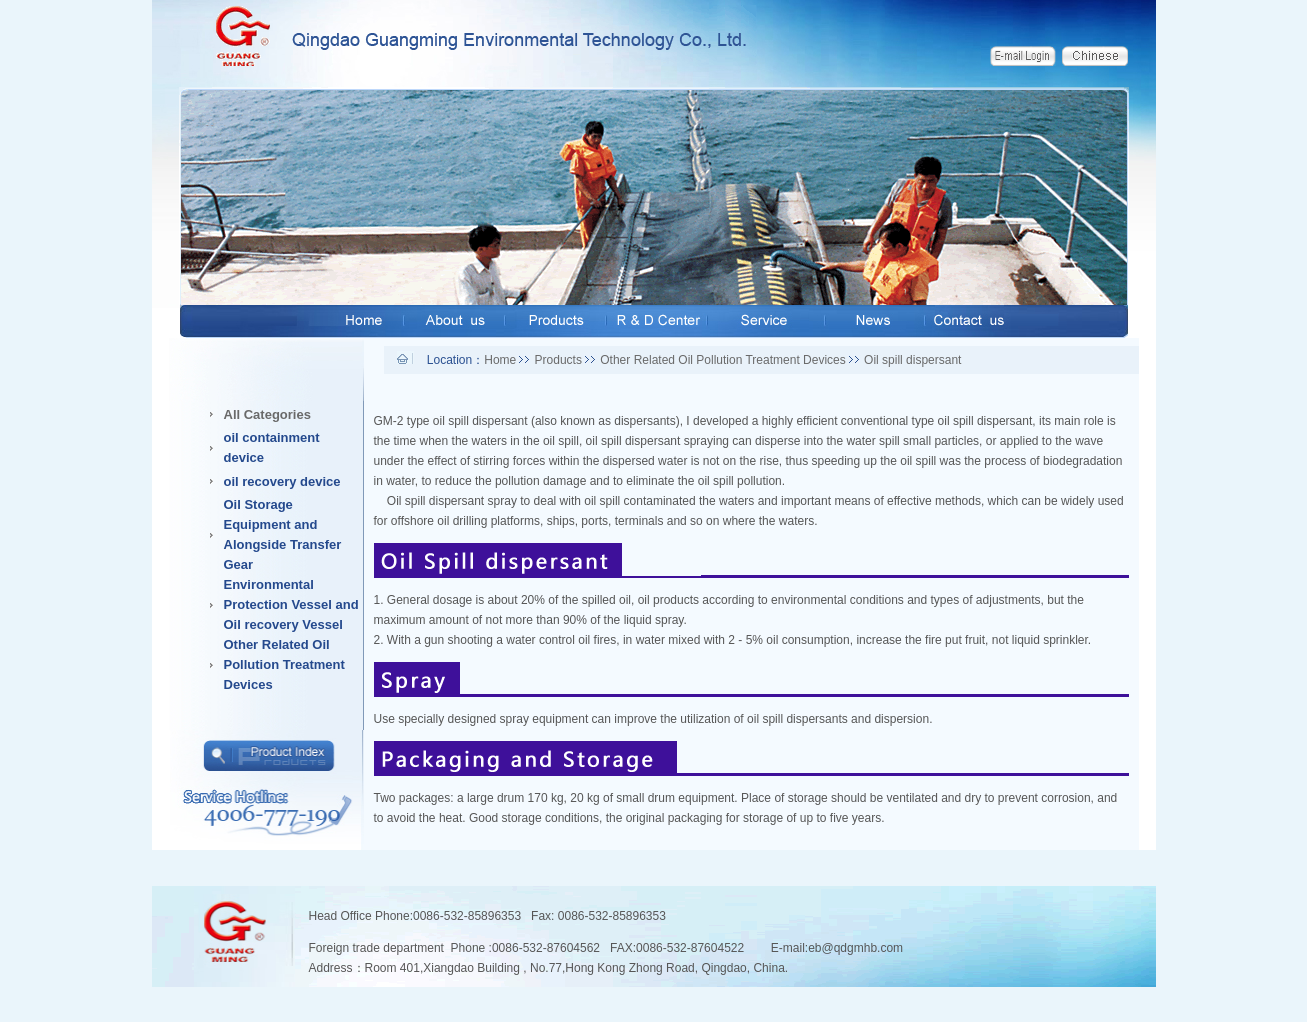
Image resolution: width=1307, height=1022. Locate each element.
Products (558, 360)
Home (500, 360)
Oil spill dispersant (912, 360)
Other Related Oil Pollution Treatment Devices (722, 360)
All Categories (267, 414)
